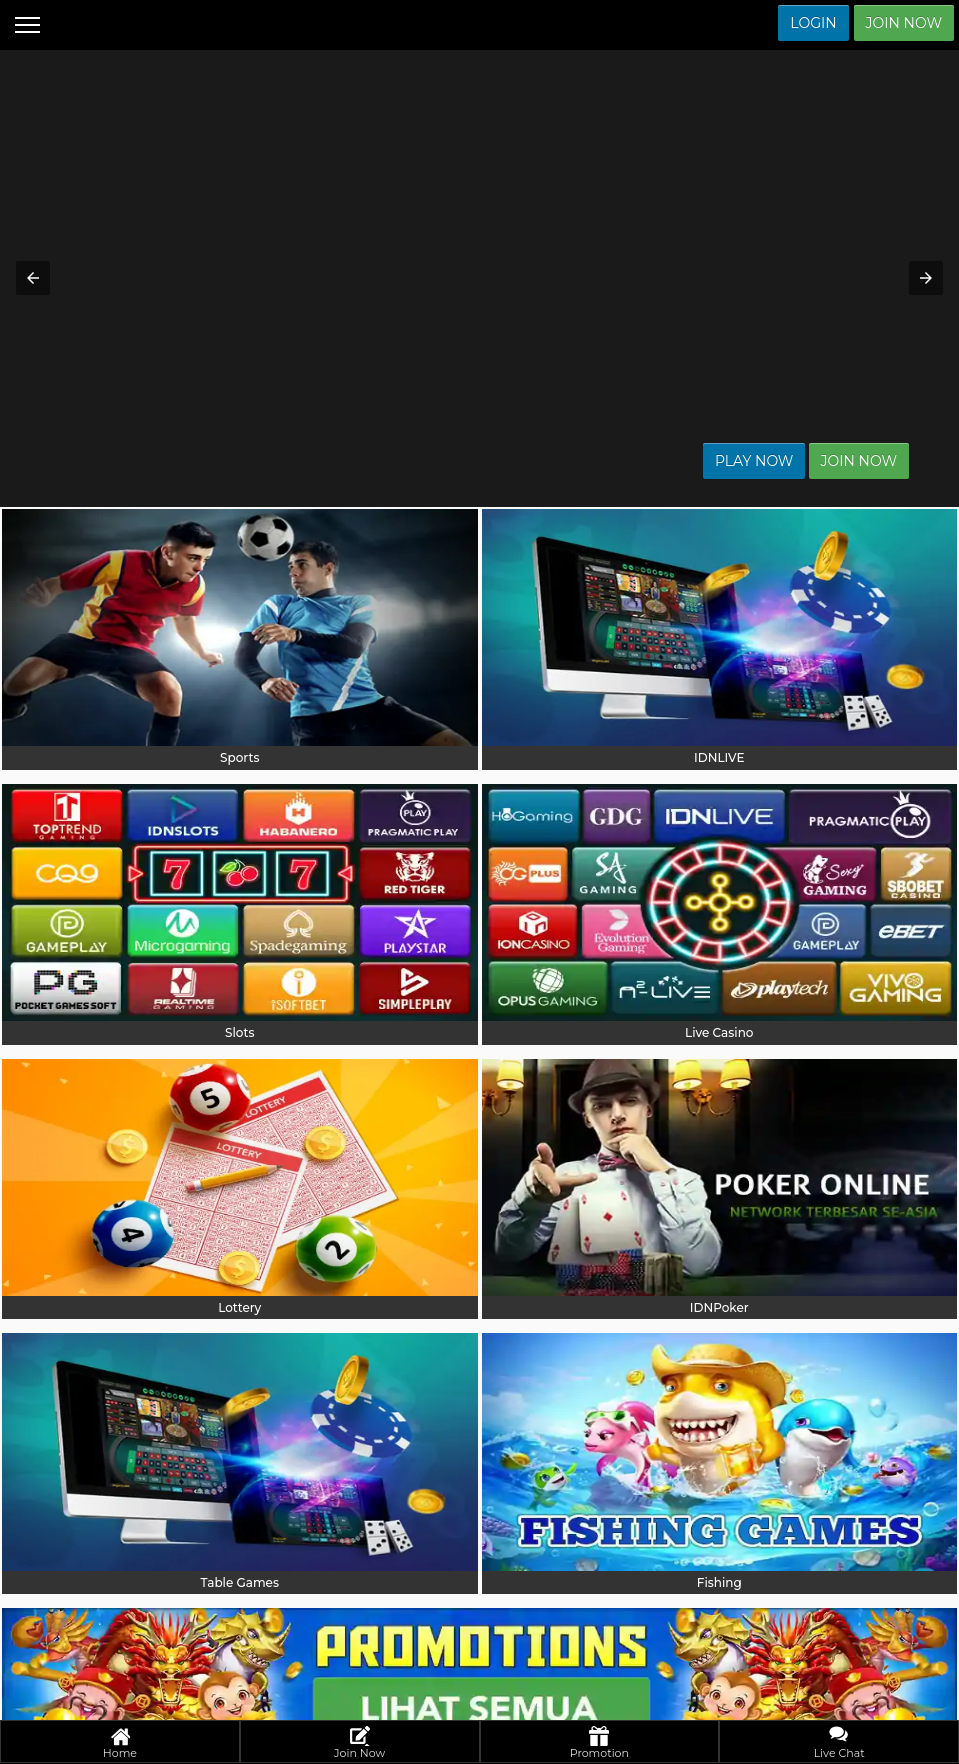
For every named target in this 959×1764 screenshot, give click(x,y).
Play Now (794, 461)
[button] (33, 278)
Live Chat (839, 1743)
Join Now (904, 23)
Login (813, 23)
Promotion (599, 1743)
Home (120, 1743)
